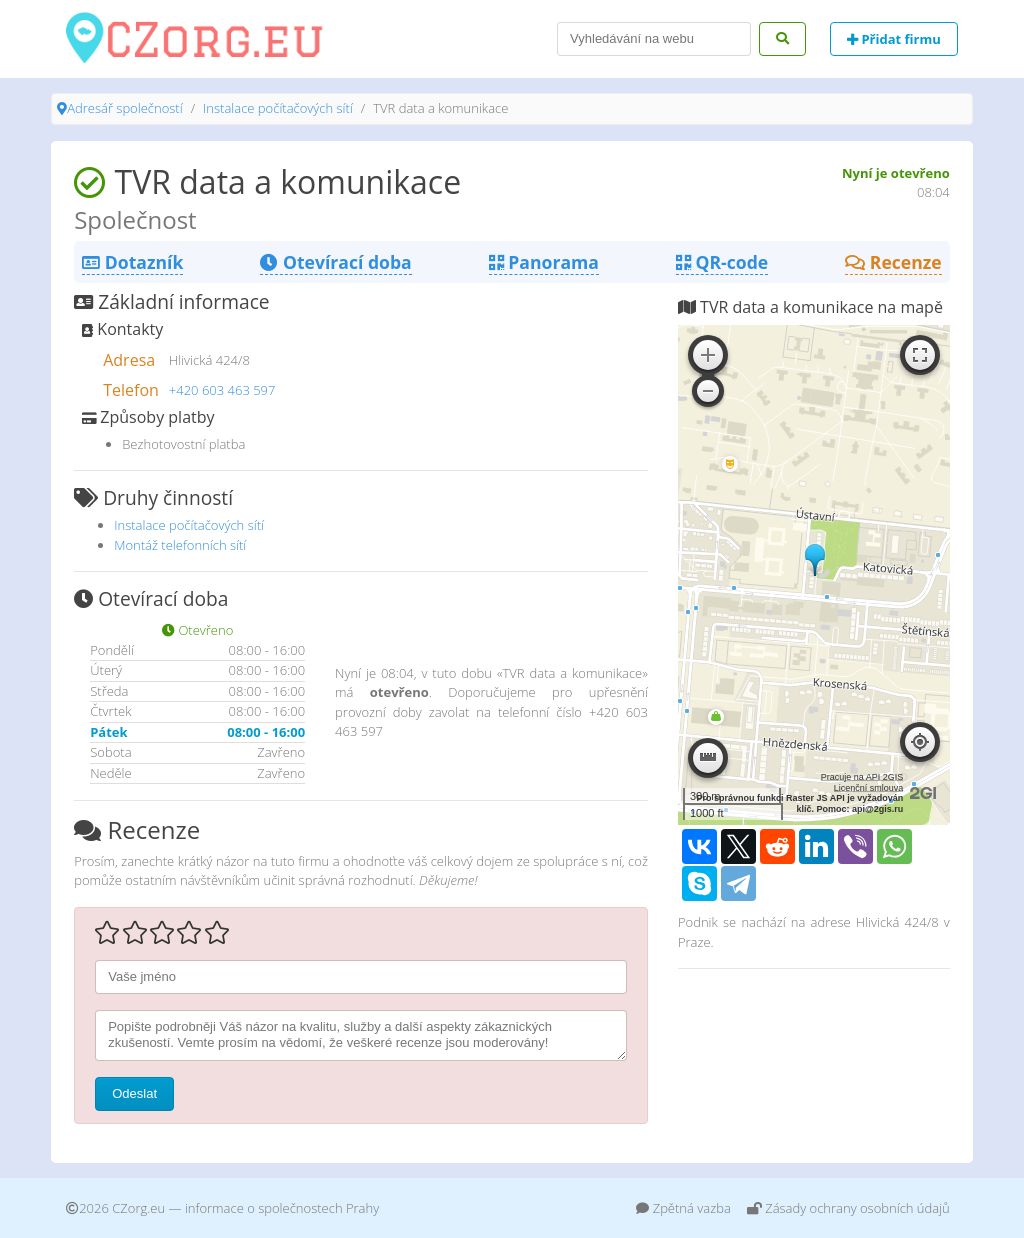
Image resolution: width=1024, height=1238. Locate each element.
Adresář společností (124, 108)
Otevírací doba (335, 262)
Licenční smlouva (869, 788)
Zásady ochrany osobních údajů (848, 1208)
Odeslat (134, 1093)
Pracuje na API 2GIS (862, 777)
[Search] (654, 39)
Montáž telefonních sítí (180, 545)
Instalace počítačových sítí (278, 108)
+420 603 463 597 (222, 390)
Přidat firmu (894, 39)
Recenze (893, 262)
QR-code (722, 262)
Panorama (544, 262)
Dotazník (132, 262)
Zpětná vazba (683, 1208)
